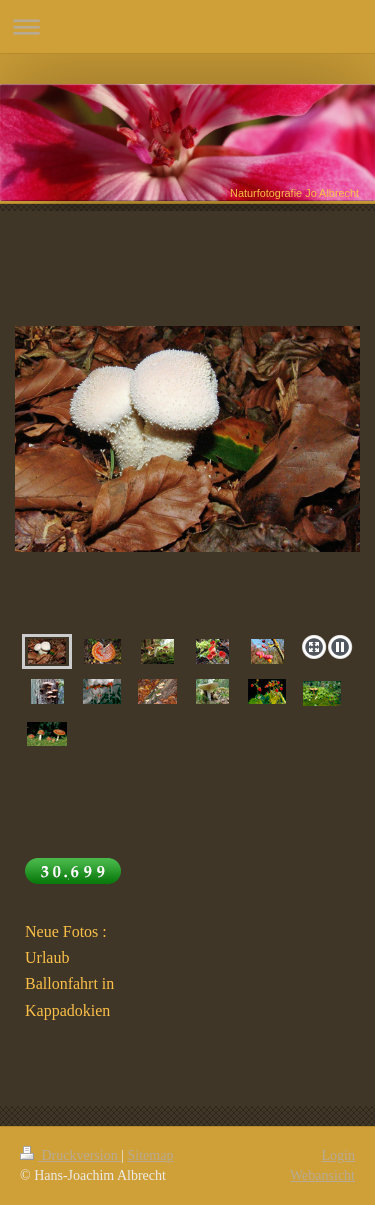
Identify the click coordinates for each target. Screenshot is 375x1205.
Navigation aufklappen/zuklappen (187, 26)
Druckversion (70, 1155)
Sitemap (151, 1155)
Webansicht (322, 1175)
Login (338, 1155)
